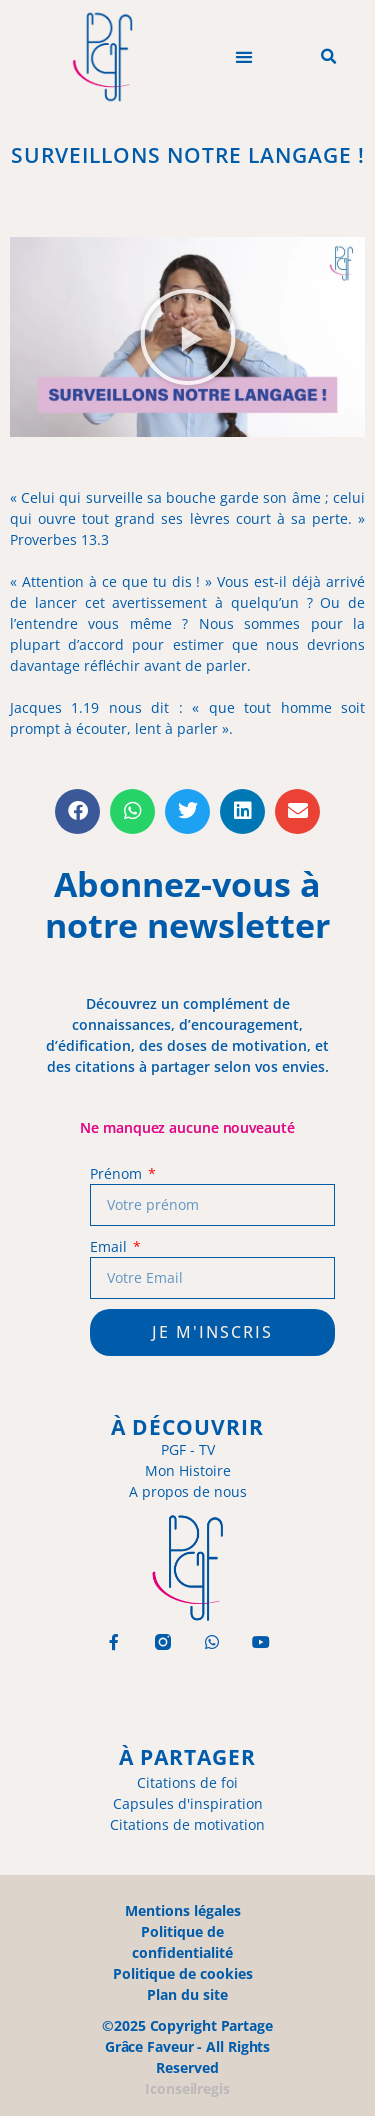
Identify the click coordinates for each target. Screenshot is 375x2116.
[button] (243, 57)
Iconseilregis (187, 2088)
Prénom (117, 1173)
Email (110, 1246)
